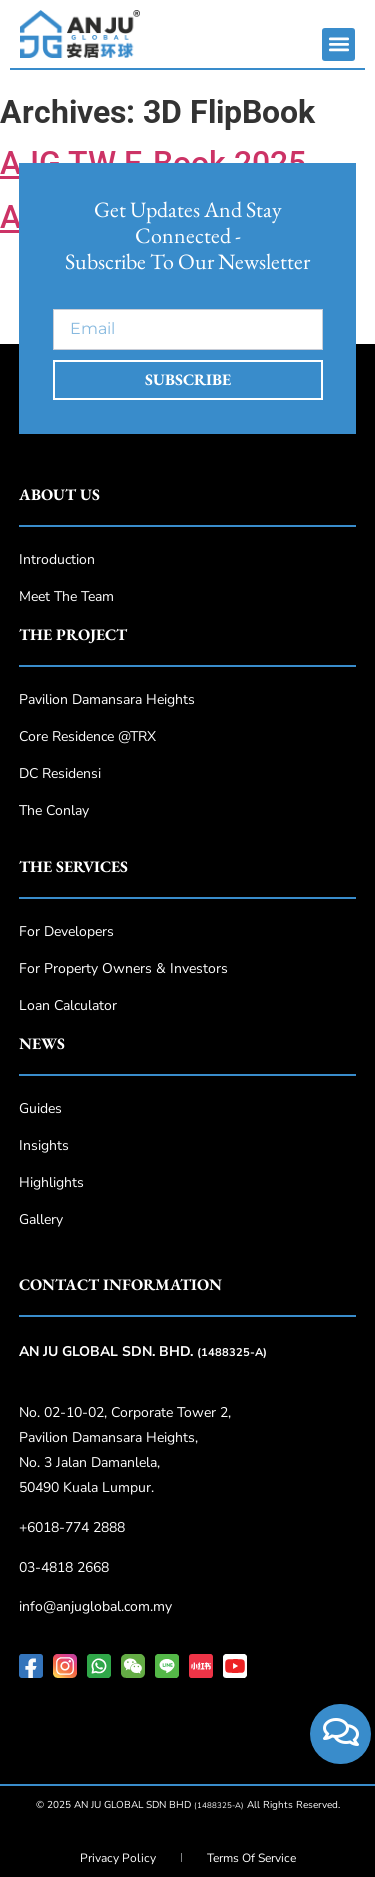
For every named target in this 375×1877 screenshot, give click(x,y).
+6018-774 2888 (72, 1527)
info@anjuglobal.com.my (95, 1606)
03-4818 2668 (64, 1567)
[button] (338, 44)
